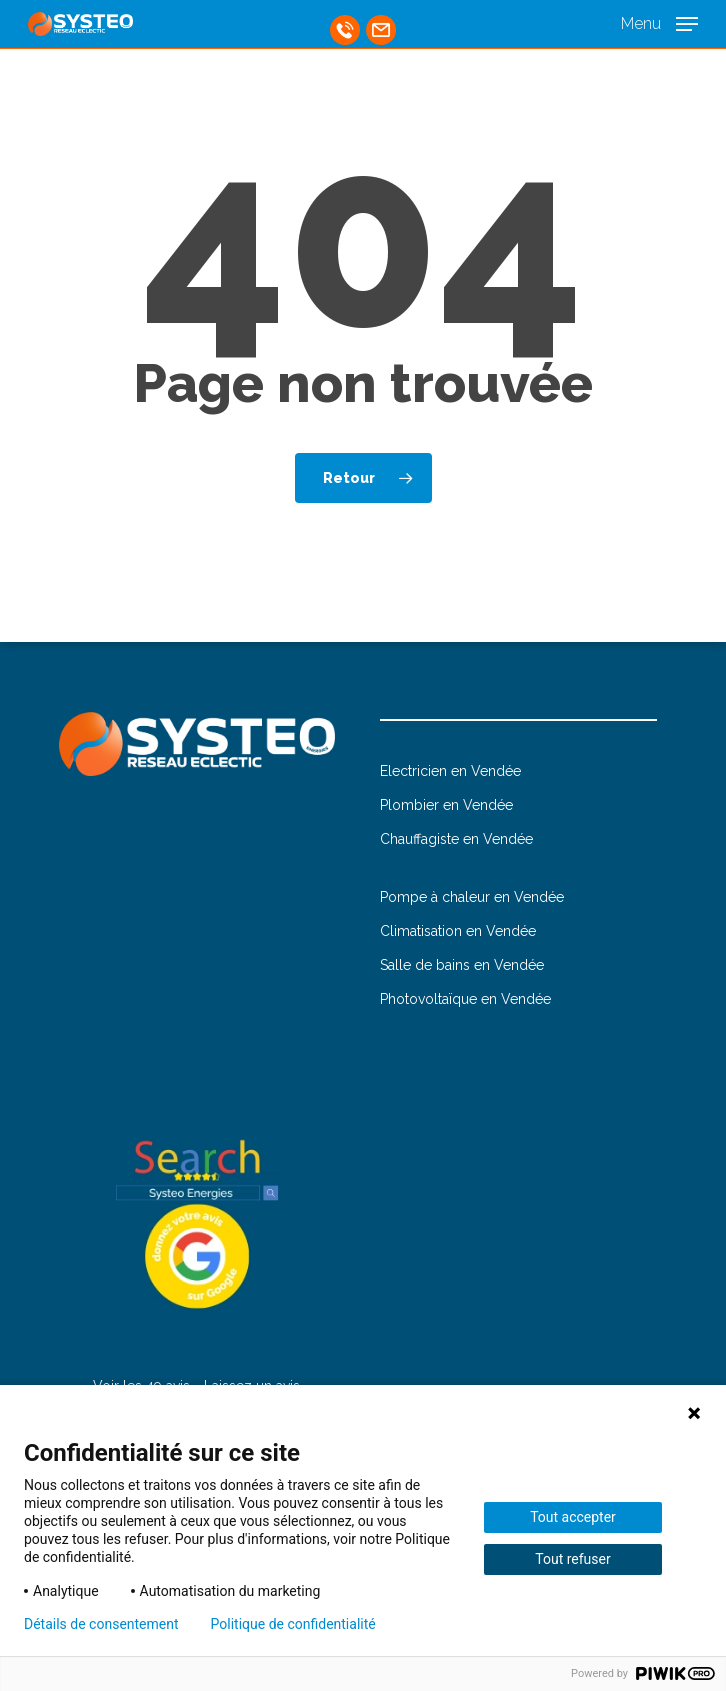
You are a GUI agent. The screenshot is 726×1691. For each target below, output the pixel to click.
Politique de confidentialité (293, 1624)
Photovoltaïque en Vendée (465, 999)
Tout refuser (572, 1559)
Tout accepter (573, 1517)
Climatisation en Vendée (458, 931)
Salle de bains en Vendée (462, 965)
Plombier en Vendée (446, 805)
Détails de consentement (101, 1624)
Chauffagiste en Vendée (456, 839)
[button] (659, 22)
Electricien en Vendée (450, 771)
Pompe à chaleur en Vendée (472, 897)
